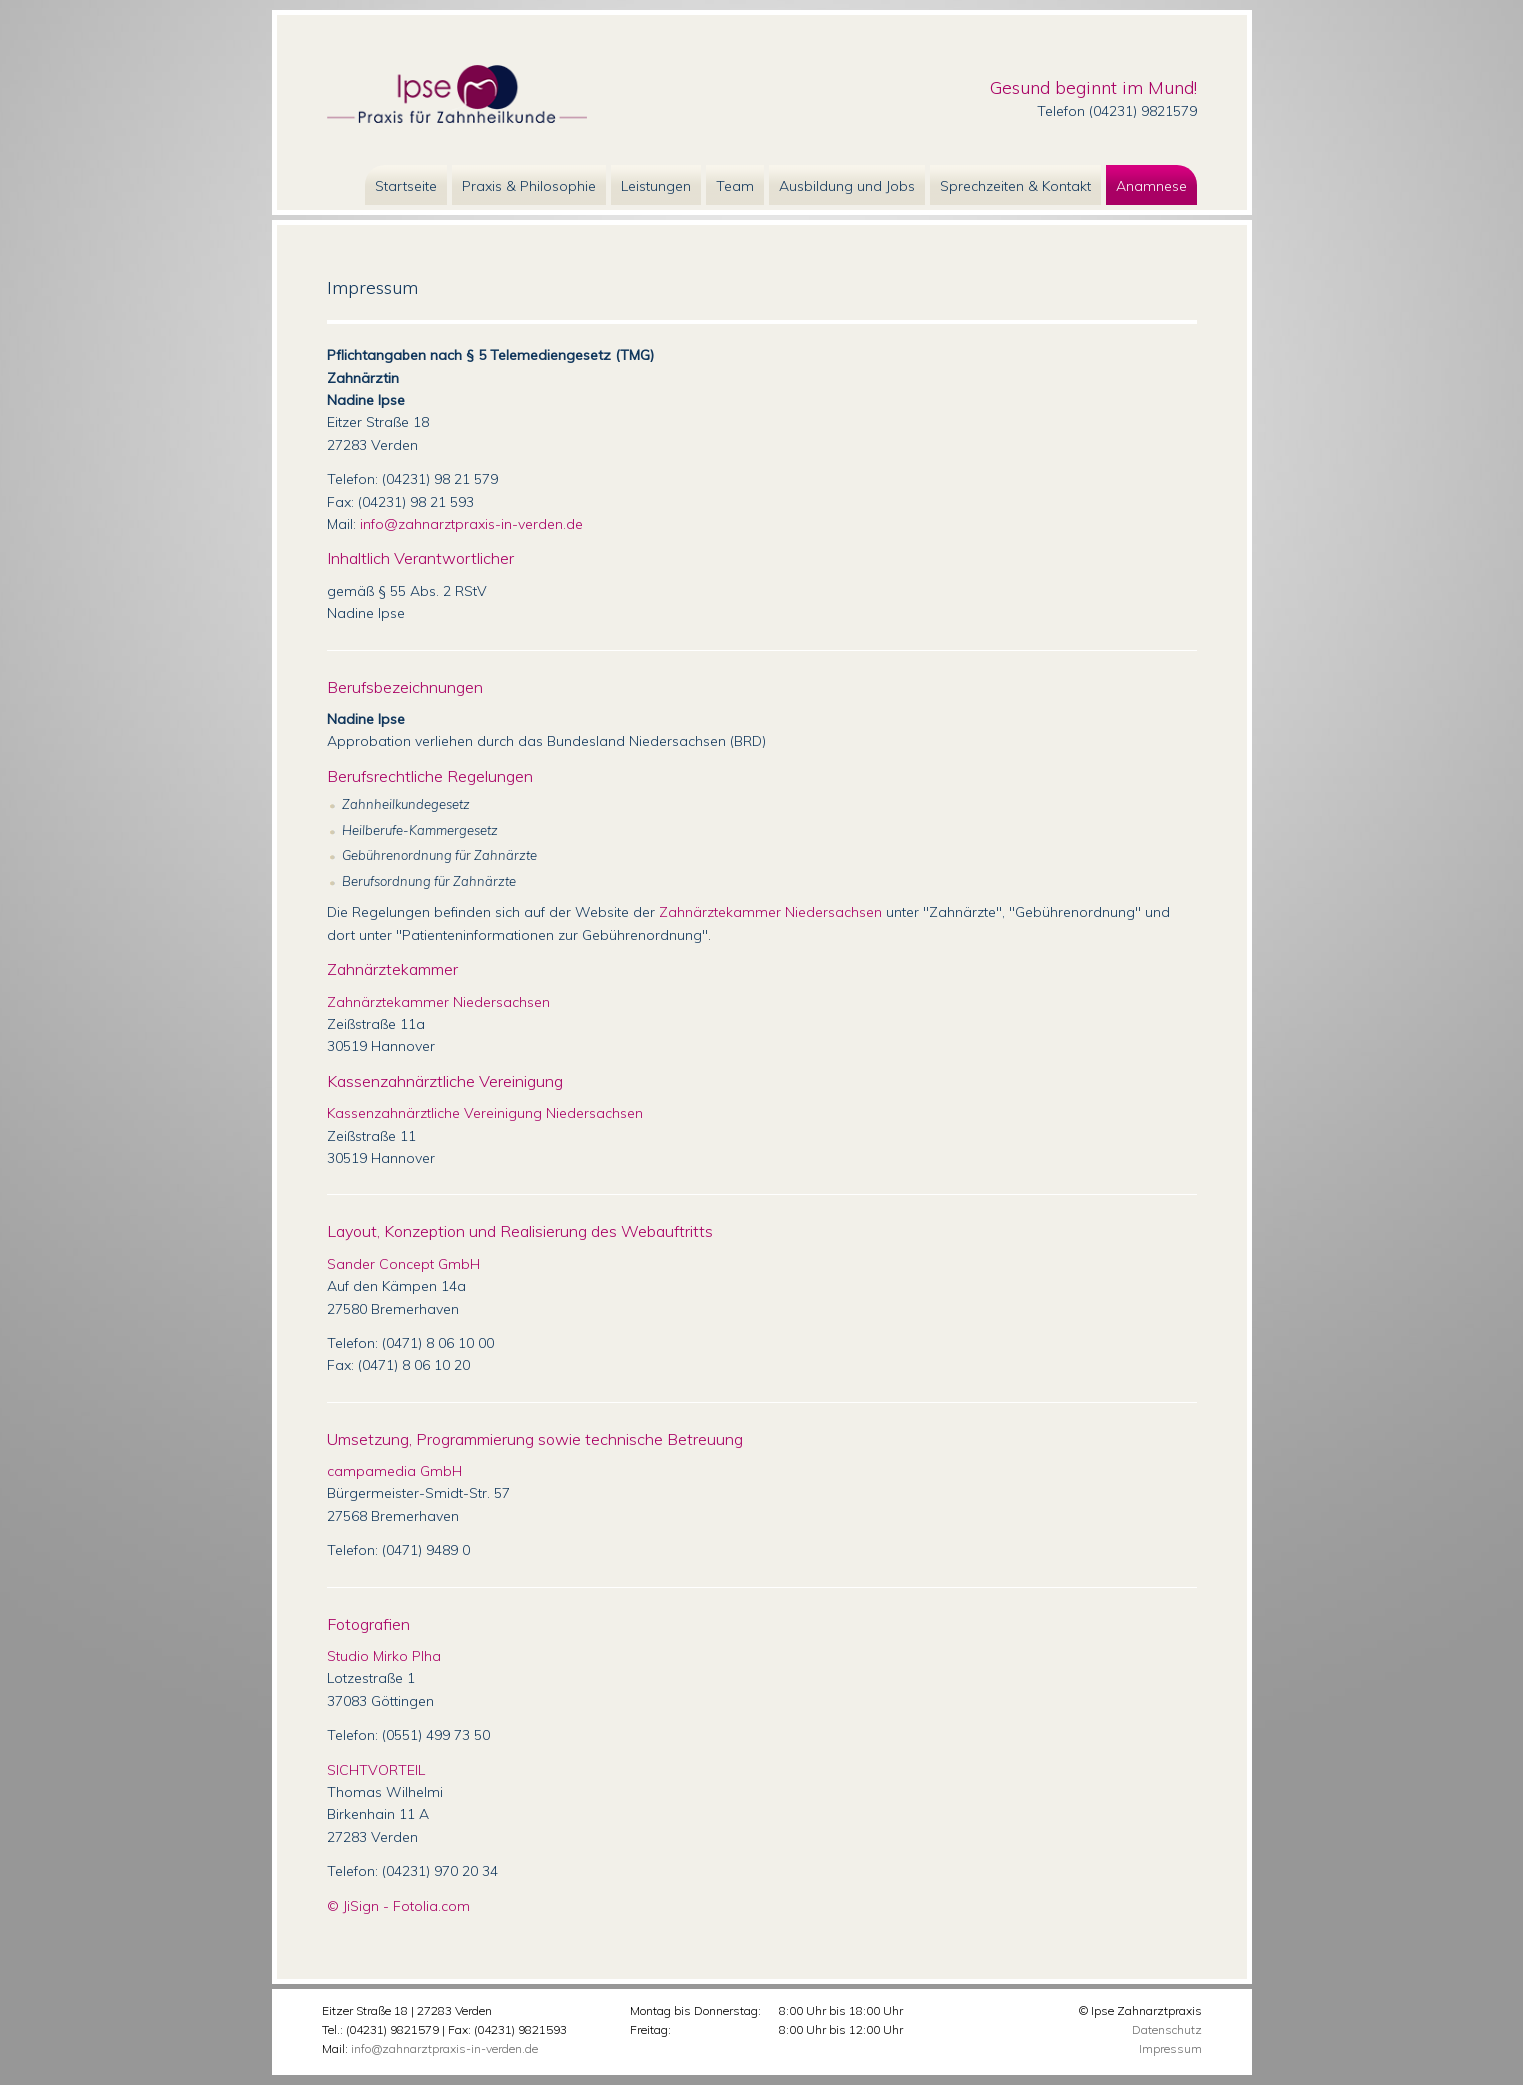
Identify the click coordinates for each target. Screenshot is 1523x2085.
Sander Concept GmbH (403, 1264)
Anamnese (1151, 186)
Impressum (1170, 2048)
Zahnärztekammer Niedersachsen (770, 912)
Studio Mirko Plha (384, 1656)
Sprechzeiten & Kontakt (1015, 186)
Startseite (406, 186)
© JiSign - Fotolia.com (398, 1906)
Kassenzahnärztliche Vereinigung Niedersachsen (485, 1113)
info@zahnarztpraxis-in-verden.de (471, 524)
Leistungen (656, 186)
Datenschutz (1167, 2029)
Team (735, 186)
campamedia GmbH (394, 1471)
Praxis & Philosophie (529, 186)
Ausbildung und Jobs (847, 186)
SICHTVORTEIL (376, 1770)
